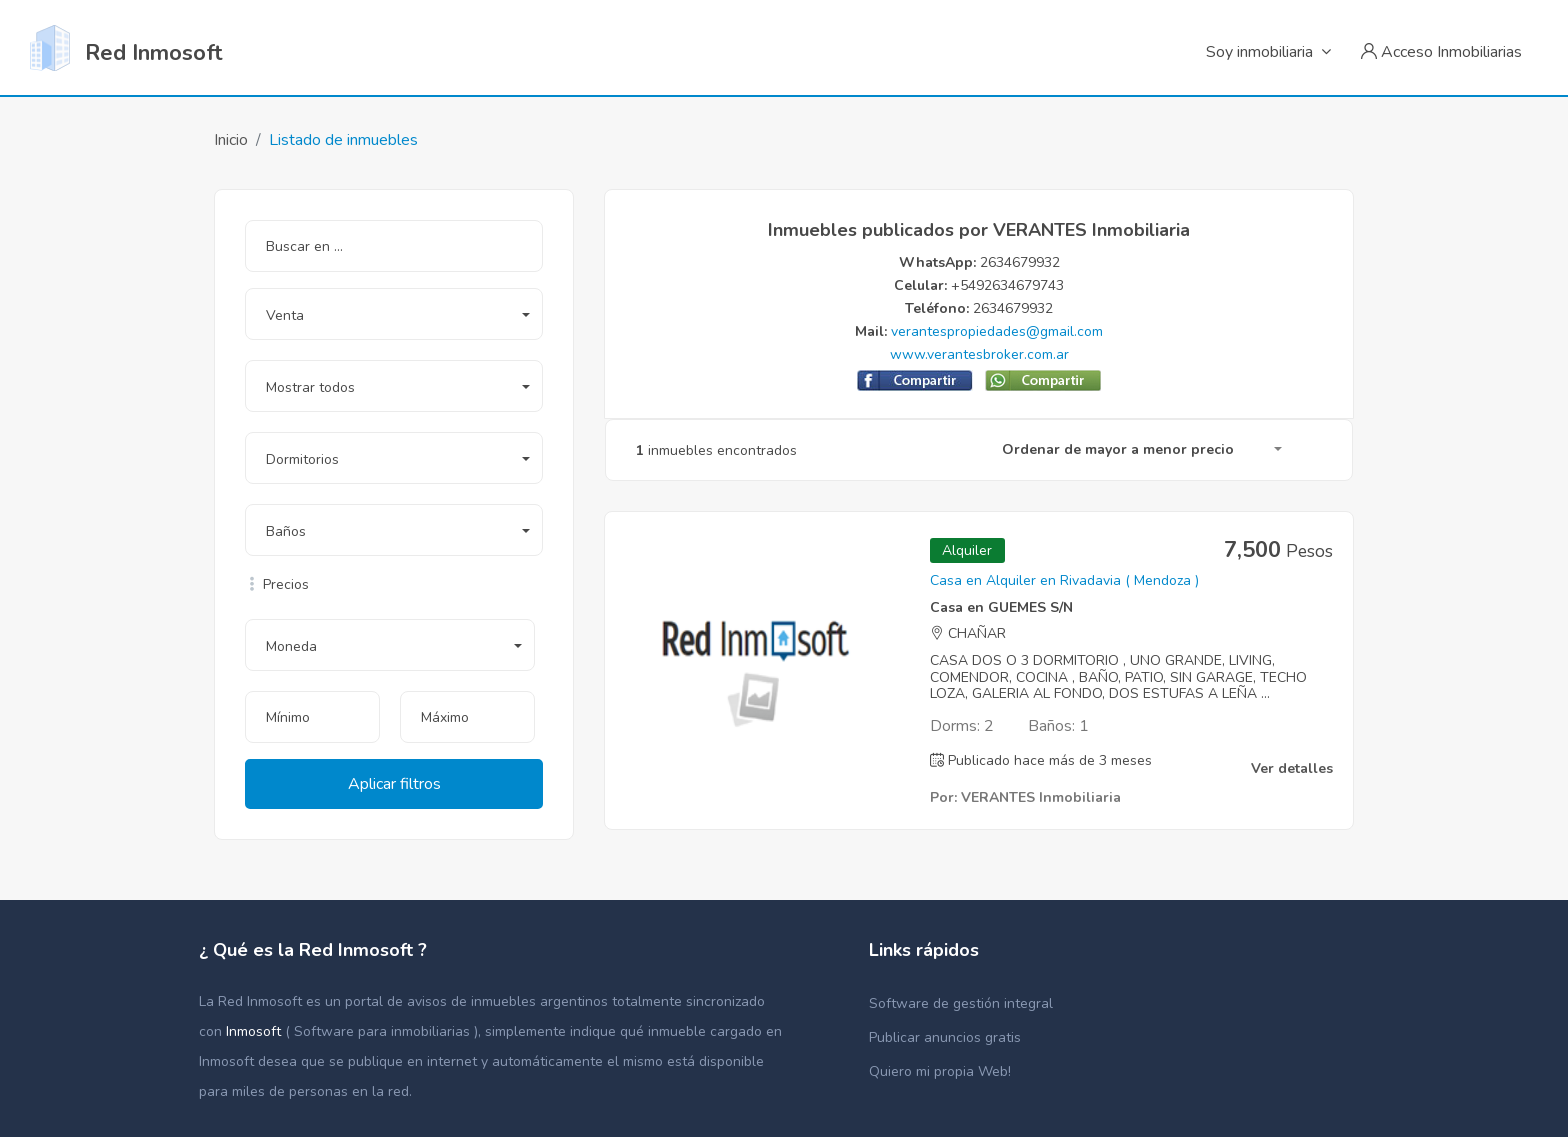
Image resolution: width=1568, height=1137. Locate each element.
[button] (394, 314)
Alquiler (967, 550)
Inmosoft (255, 1031)
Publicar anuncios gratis (945, 1037)
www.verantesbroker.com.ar (979, 354)
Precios (277, 584)
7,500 (1278, 550)
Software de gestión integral (961, 1003)
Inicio (231, 140)
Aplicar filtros (394, 784)
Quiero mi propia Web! (940, 1071)
